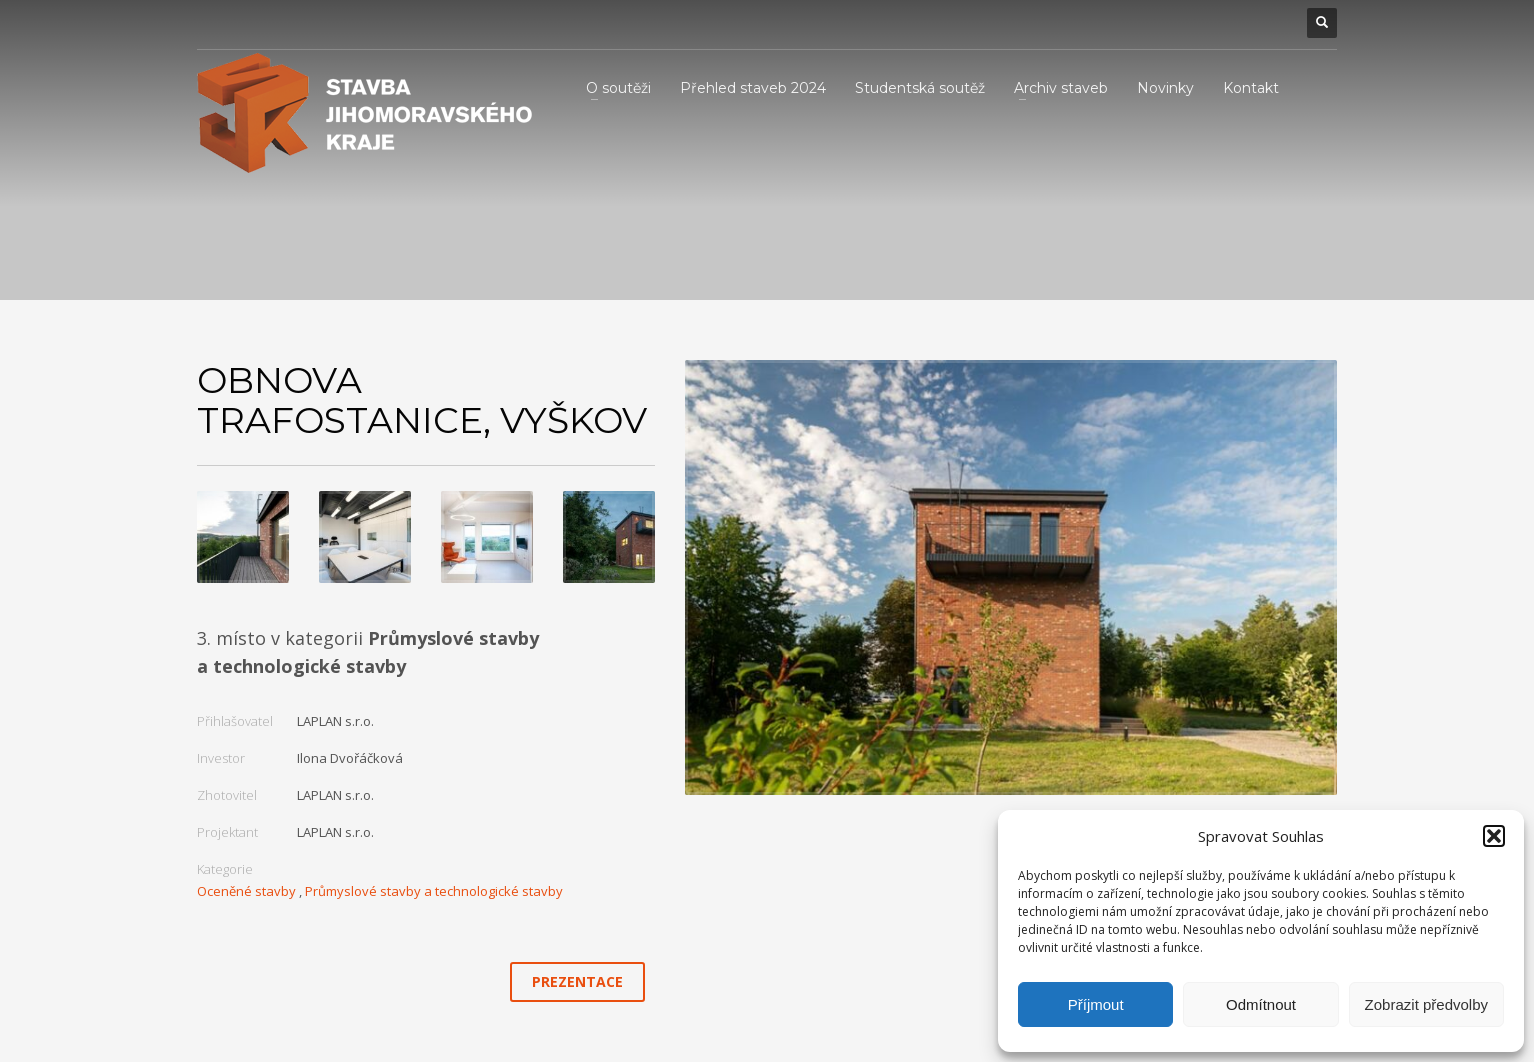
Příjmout (1096, 1004)
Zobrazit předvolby (1426, 1004)
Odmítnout (1261, 1004)
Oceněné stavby (246, 891)
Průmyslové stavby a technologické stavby (434, 891)
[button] (1494, 836)
